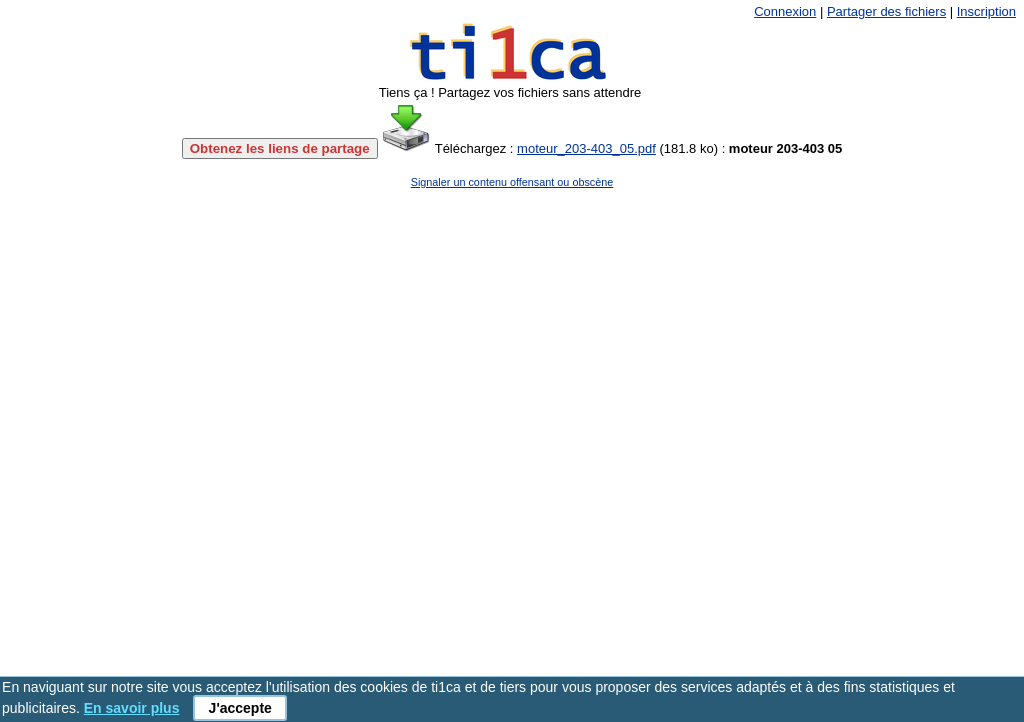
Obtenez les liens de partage (280, 148)
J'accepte (240, 708)
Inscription (986, 11)
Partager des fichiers (886, 11)
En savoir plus (132, 708)
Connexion (785, 11)
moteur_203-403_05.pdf (586, 148)
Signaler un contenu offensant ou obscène (512, 182)
